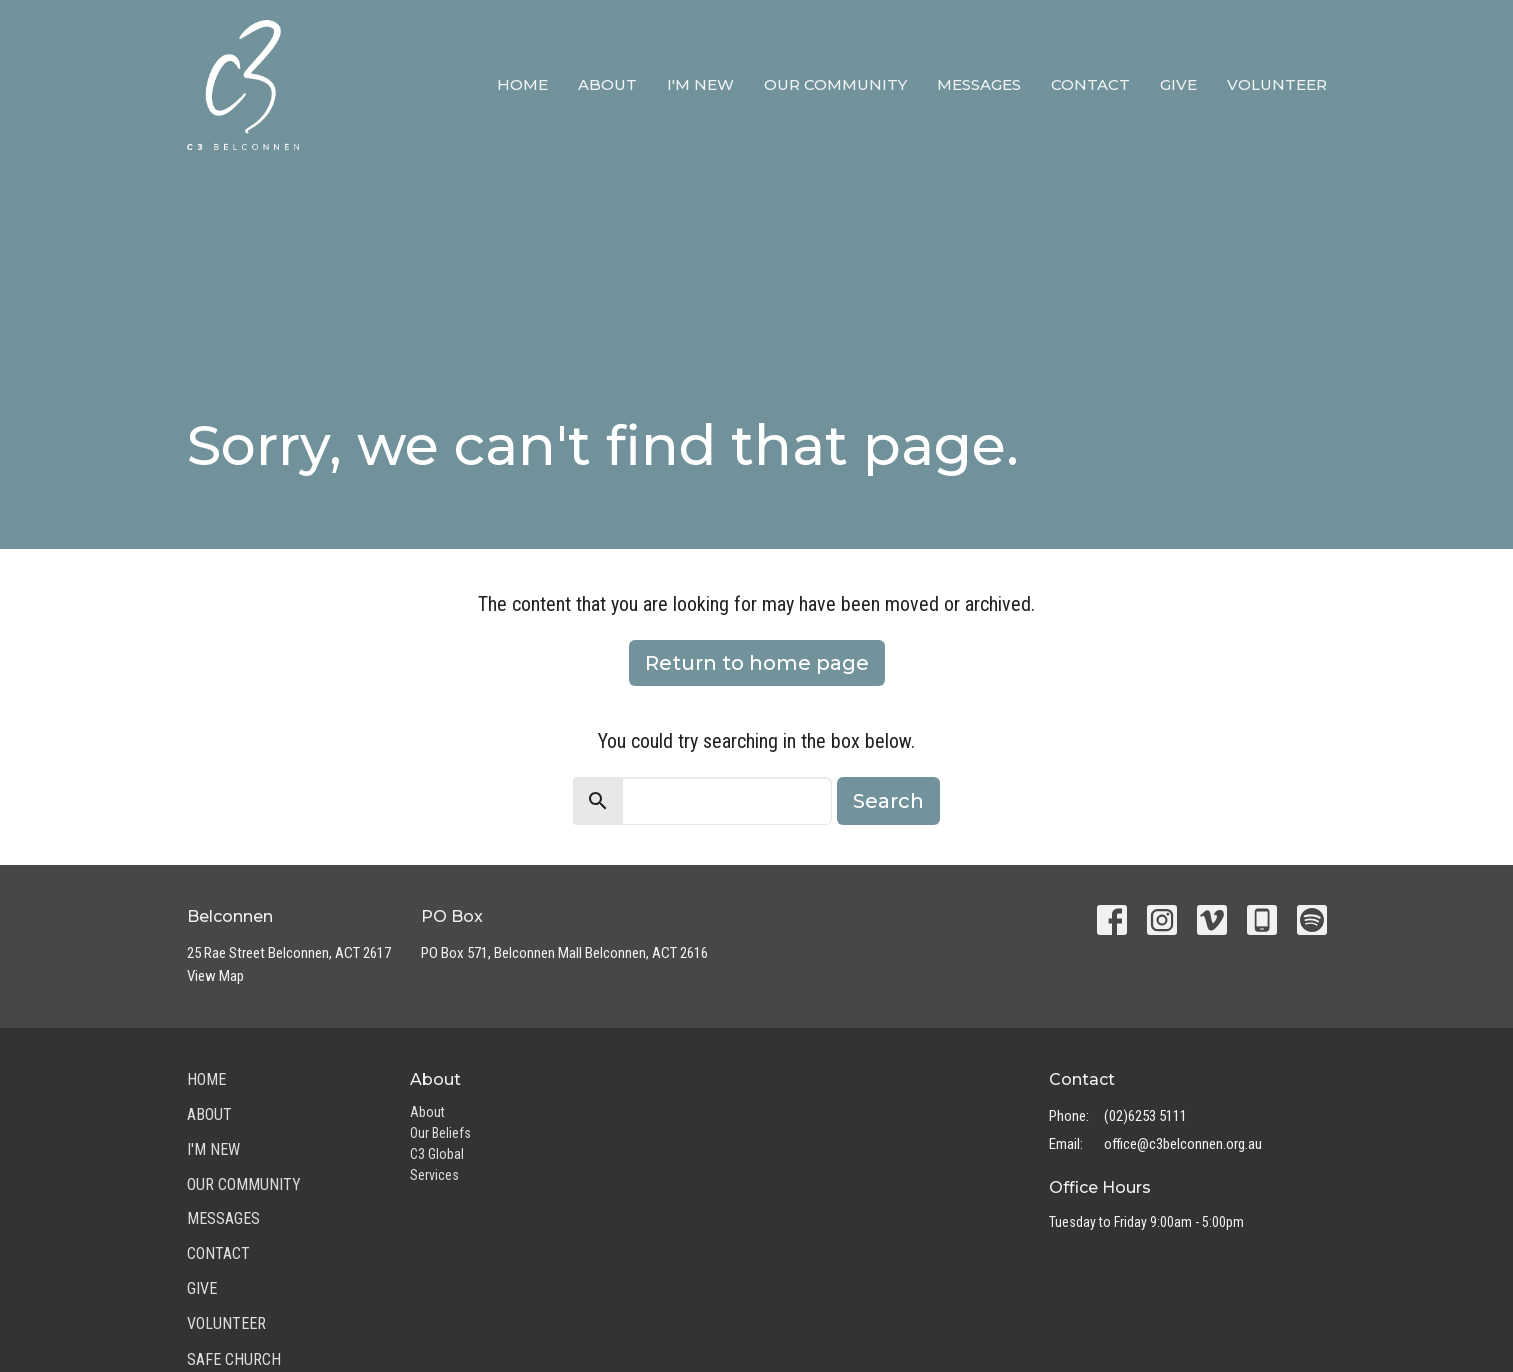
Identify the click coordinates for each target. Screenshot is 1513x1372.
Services (434, 1175)
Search (888, 801)
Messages (979, 84)
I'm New (700, 84)
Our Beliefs (440, 1133)
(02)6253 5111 (1145, 1116)
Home (522, 84)
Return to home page (757, 663)
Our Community (835, 84)
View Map (215, 976)
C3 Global (437, 1154)
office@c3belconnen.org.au (1183, 1144)
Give (1178, 84)
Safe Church (234, 1359)
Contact (1090, 84)
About (607, 84)
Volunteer (1277, 84)
